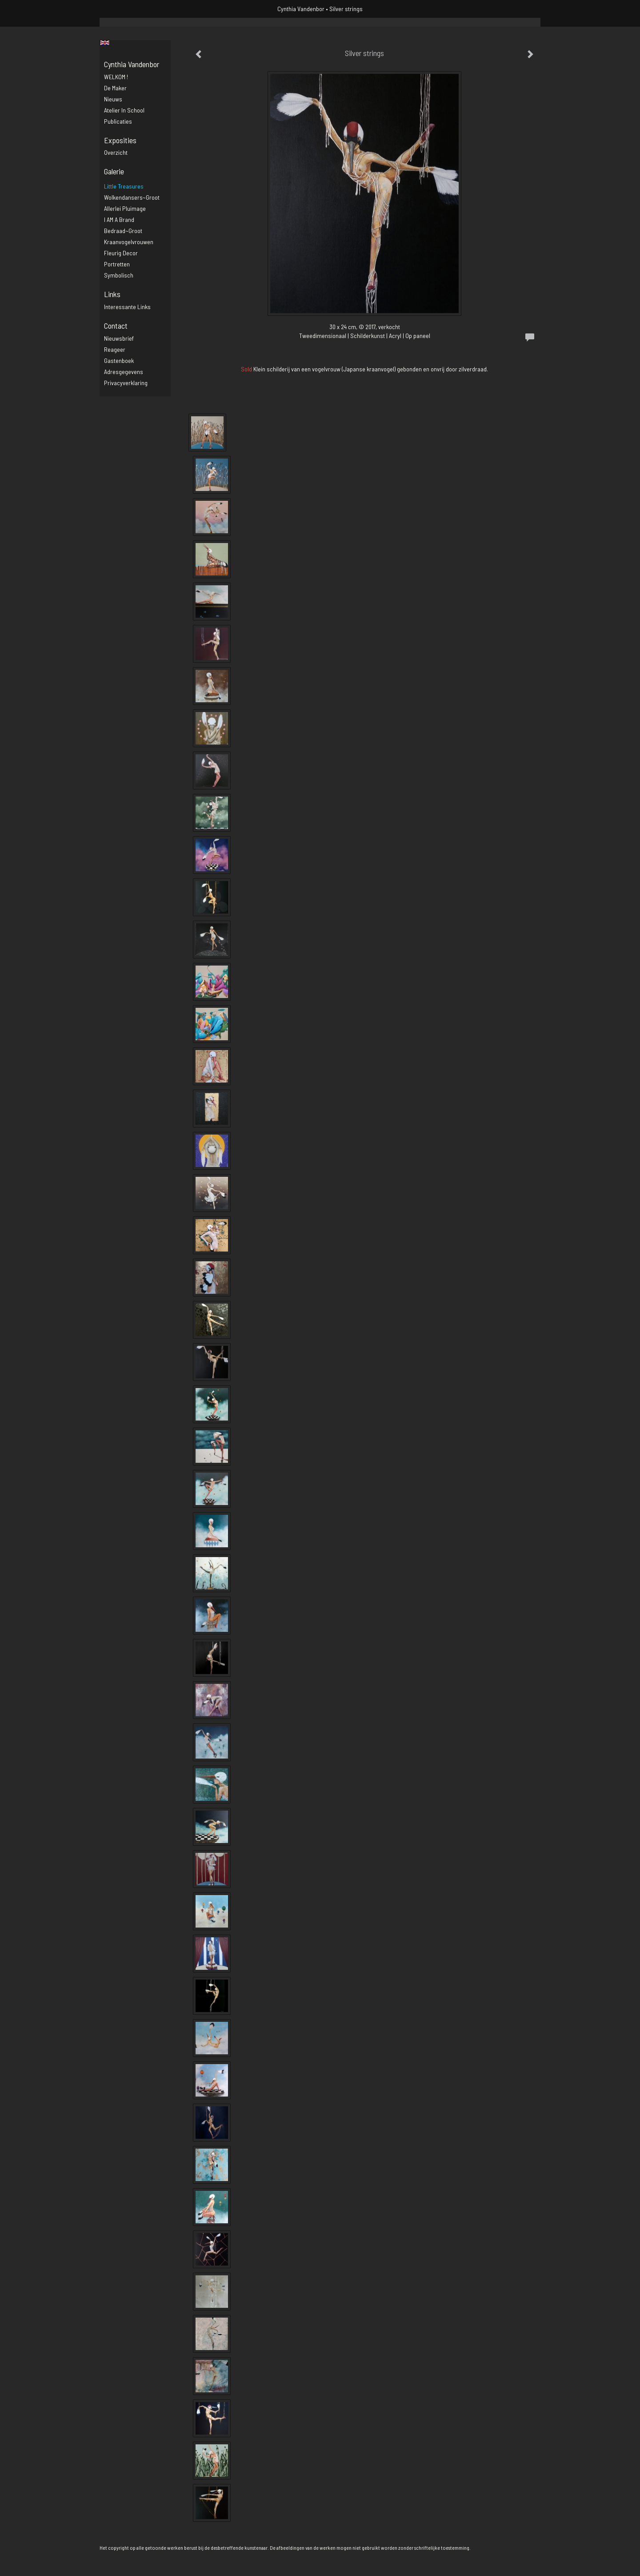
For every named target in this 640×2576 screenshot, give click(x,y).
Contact (116, 325)
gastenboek (119, 360)
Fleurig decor (121, 253)
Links (112, 294)
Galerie (114, 171)
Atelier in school (124, 110)
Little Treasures (124, 186)
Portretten (117, 264)
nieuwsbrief (119, 338)
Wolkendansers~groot (132, 197)
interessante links (127, 306)
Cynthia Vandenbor (300, 8)
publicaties (118, 121)
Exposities (120, 140)
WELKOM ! (116, 76)
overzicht (116, 152)
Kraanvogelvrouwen (128, 242)
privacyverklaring (126, 382)
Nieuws (113, 99)
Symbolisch (118, 275)
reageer (114, 349)
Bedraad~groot (123, 230)
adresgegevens (123, 371)
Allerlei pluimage (125, 208)
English (105, 42)
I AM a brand (119, 219)
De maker (115, 88)
